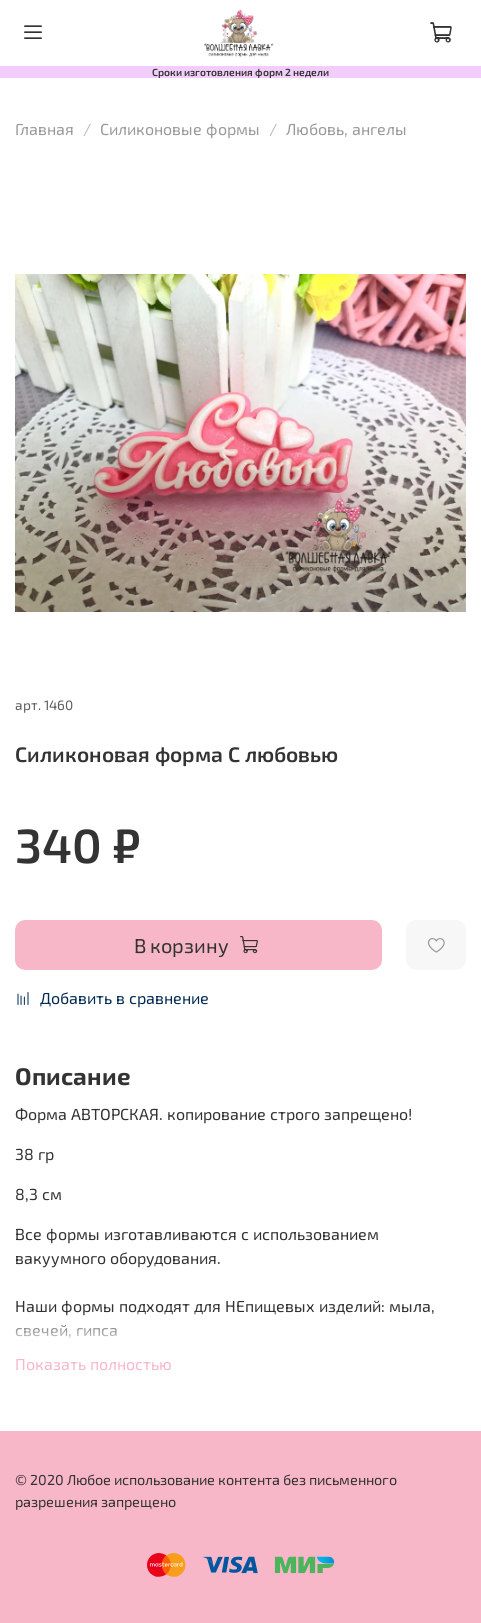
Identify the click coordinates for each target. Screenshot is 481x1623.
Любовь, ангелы (346, 128)
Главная (44, 128)
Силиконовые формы (180, 128)
